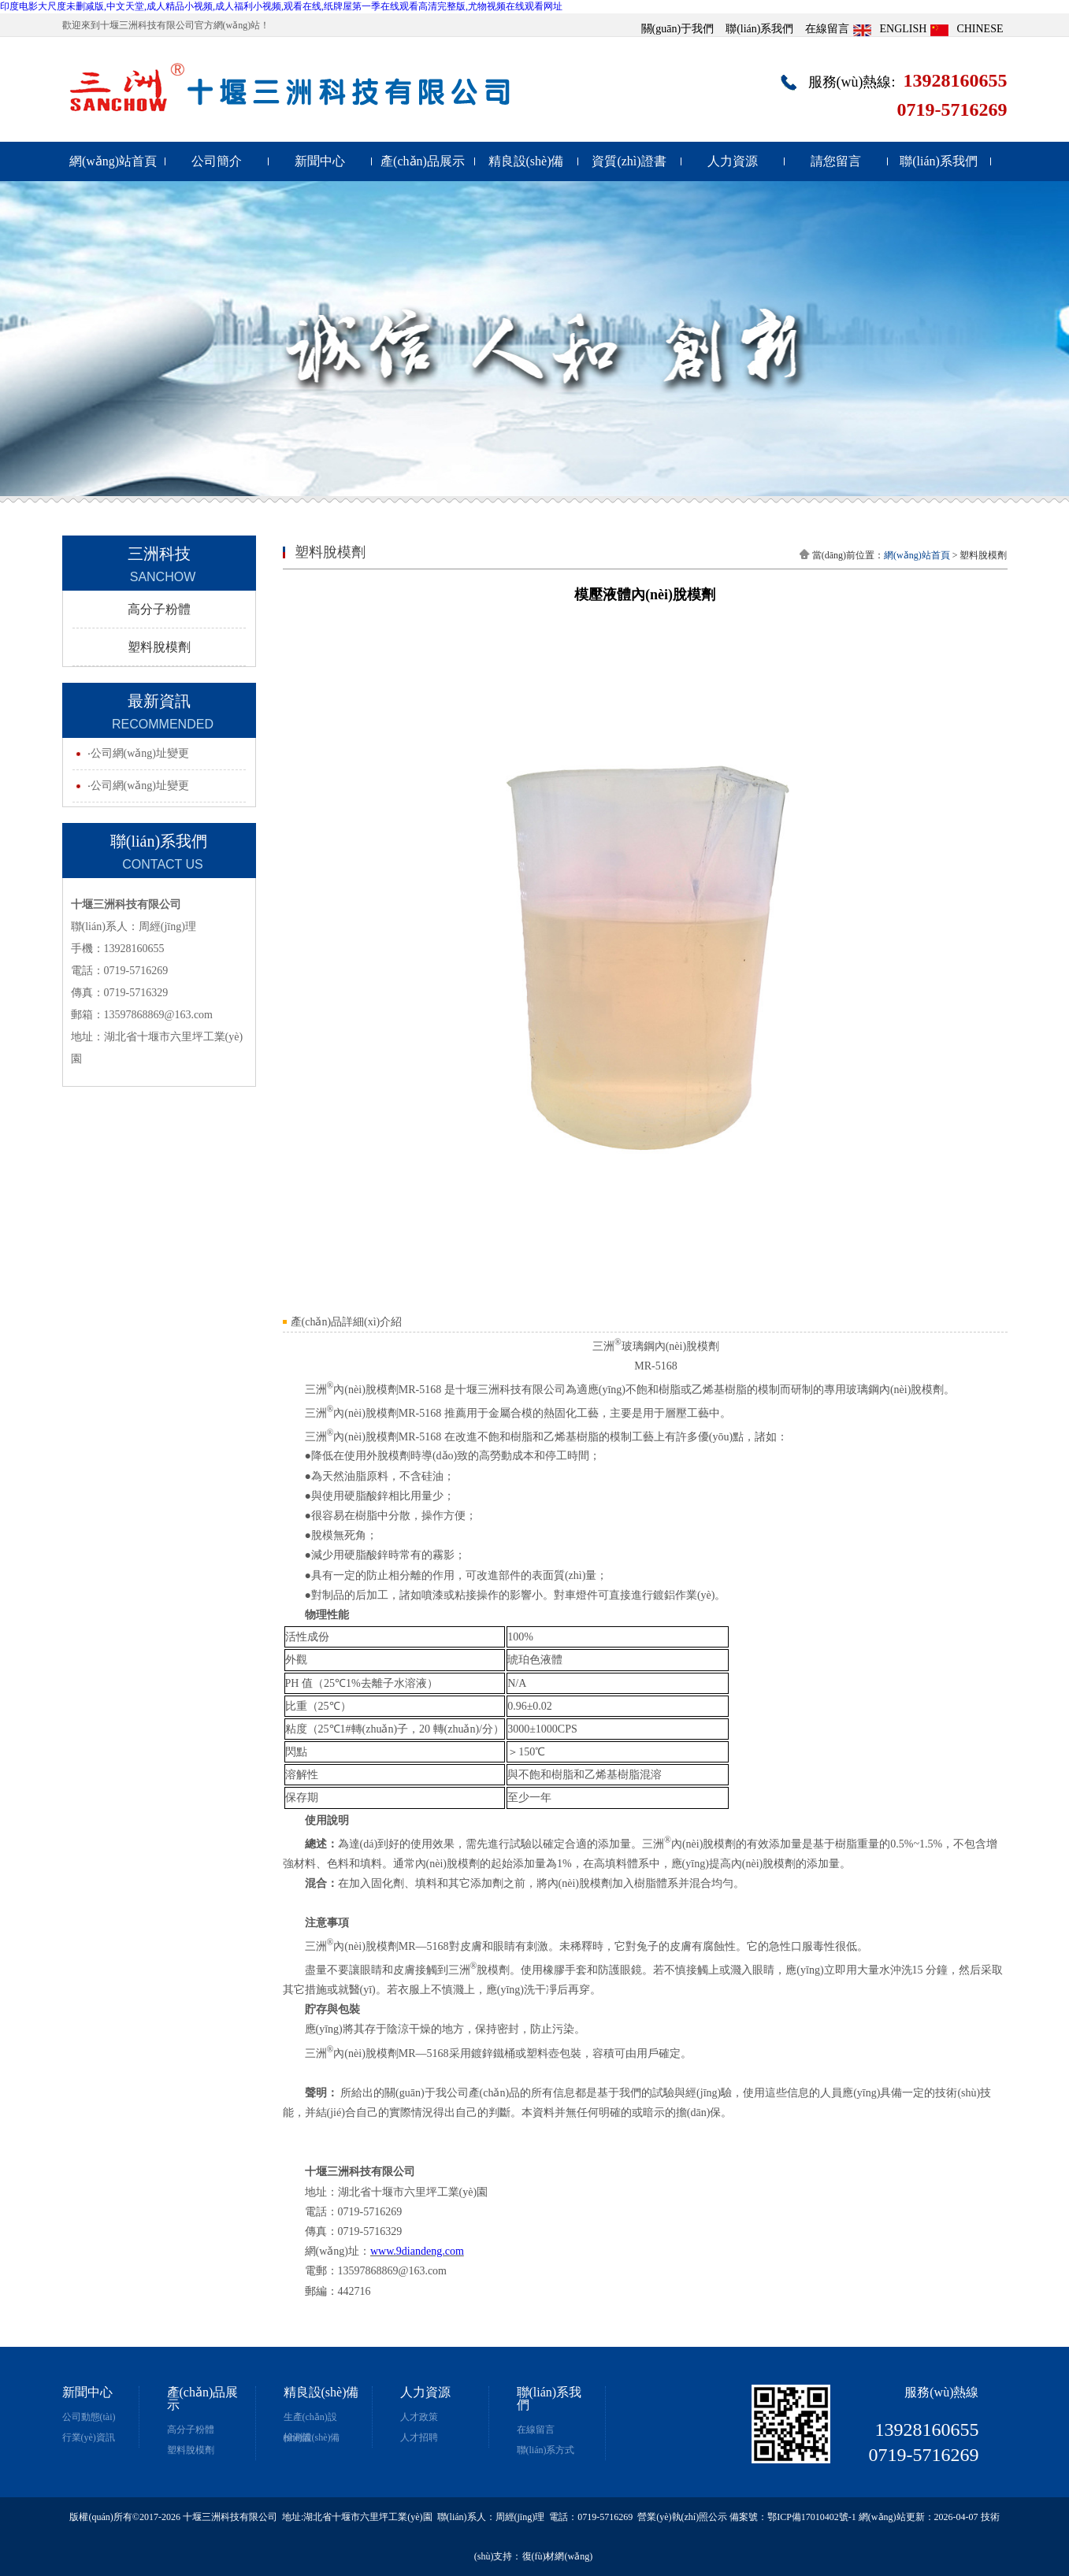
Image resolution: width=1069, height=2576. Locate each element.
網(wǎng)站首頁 (113, 161)
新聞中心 (320, 161)
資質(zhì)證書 (629, 161)
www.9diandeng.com (417, 2251)
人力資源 (732, 161)
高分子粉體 (159, 609)
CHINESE (979, 29)
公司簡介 (216, 161)
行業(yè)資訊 (88, 2437)
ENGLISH (902, 29)
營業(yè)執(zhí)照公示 (682, 2516)
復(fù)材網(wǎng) (557, 2556)
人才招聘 (419, 2437)
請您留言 (836, 161)
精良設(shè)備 (526, 161)
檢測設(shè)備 (312, 2437)
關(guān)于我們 (678, 29)
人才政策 (419, 2416)
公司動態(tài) (89, 2416)
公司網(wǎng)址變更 (140, 753)
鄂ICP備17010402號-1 (811, 2516)
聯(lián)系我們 (759, 29)
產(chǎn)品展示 (422, 161)
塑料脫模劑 (159, 647)
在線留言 (827, 29)
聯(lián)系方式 (546, 2450)
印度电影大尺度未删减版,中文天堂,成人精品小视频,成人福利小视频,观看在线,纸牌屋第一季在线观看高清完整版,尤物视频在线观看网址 (281, 6)
